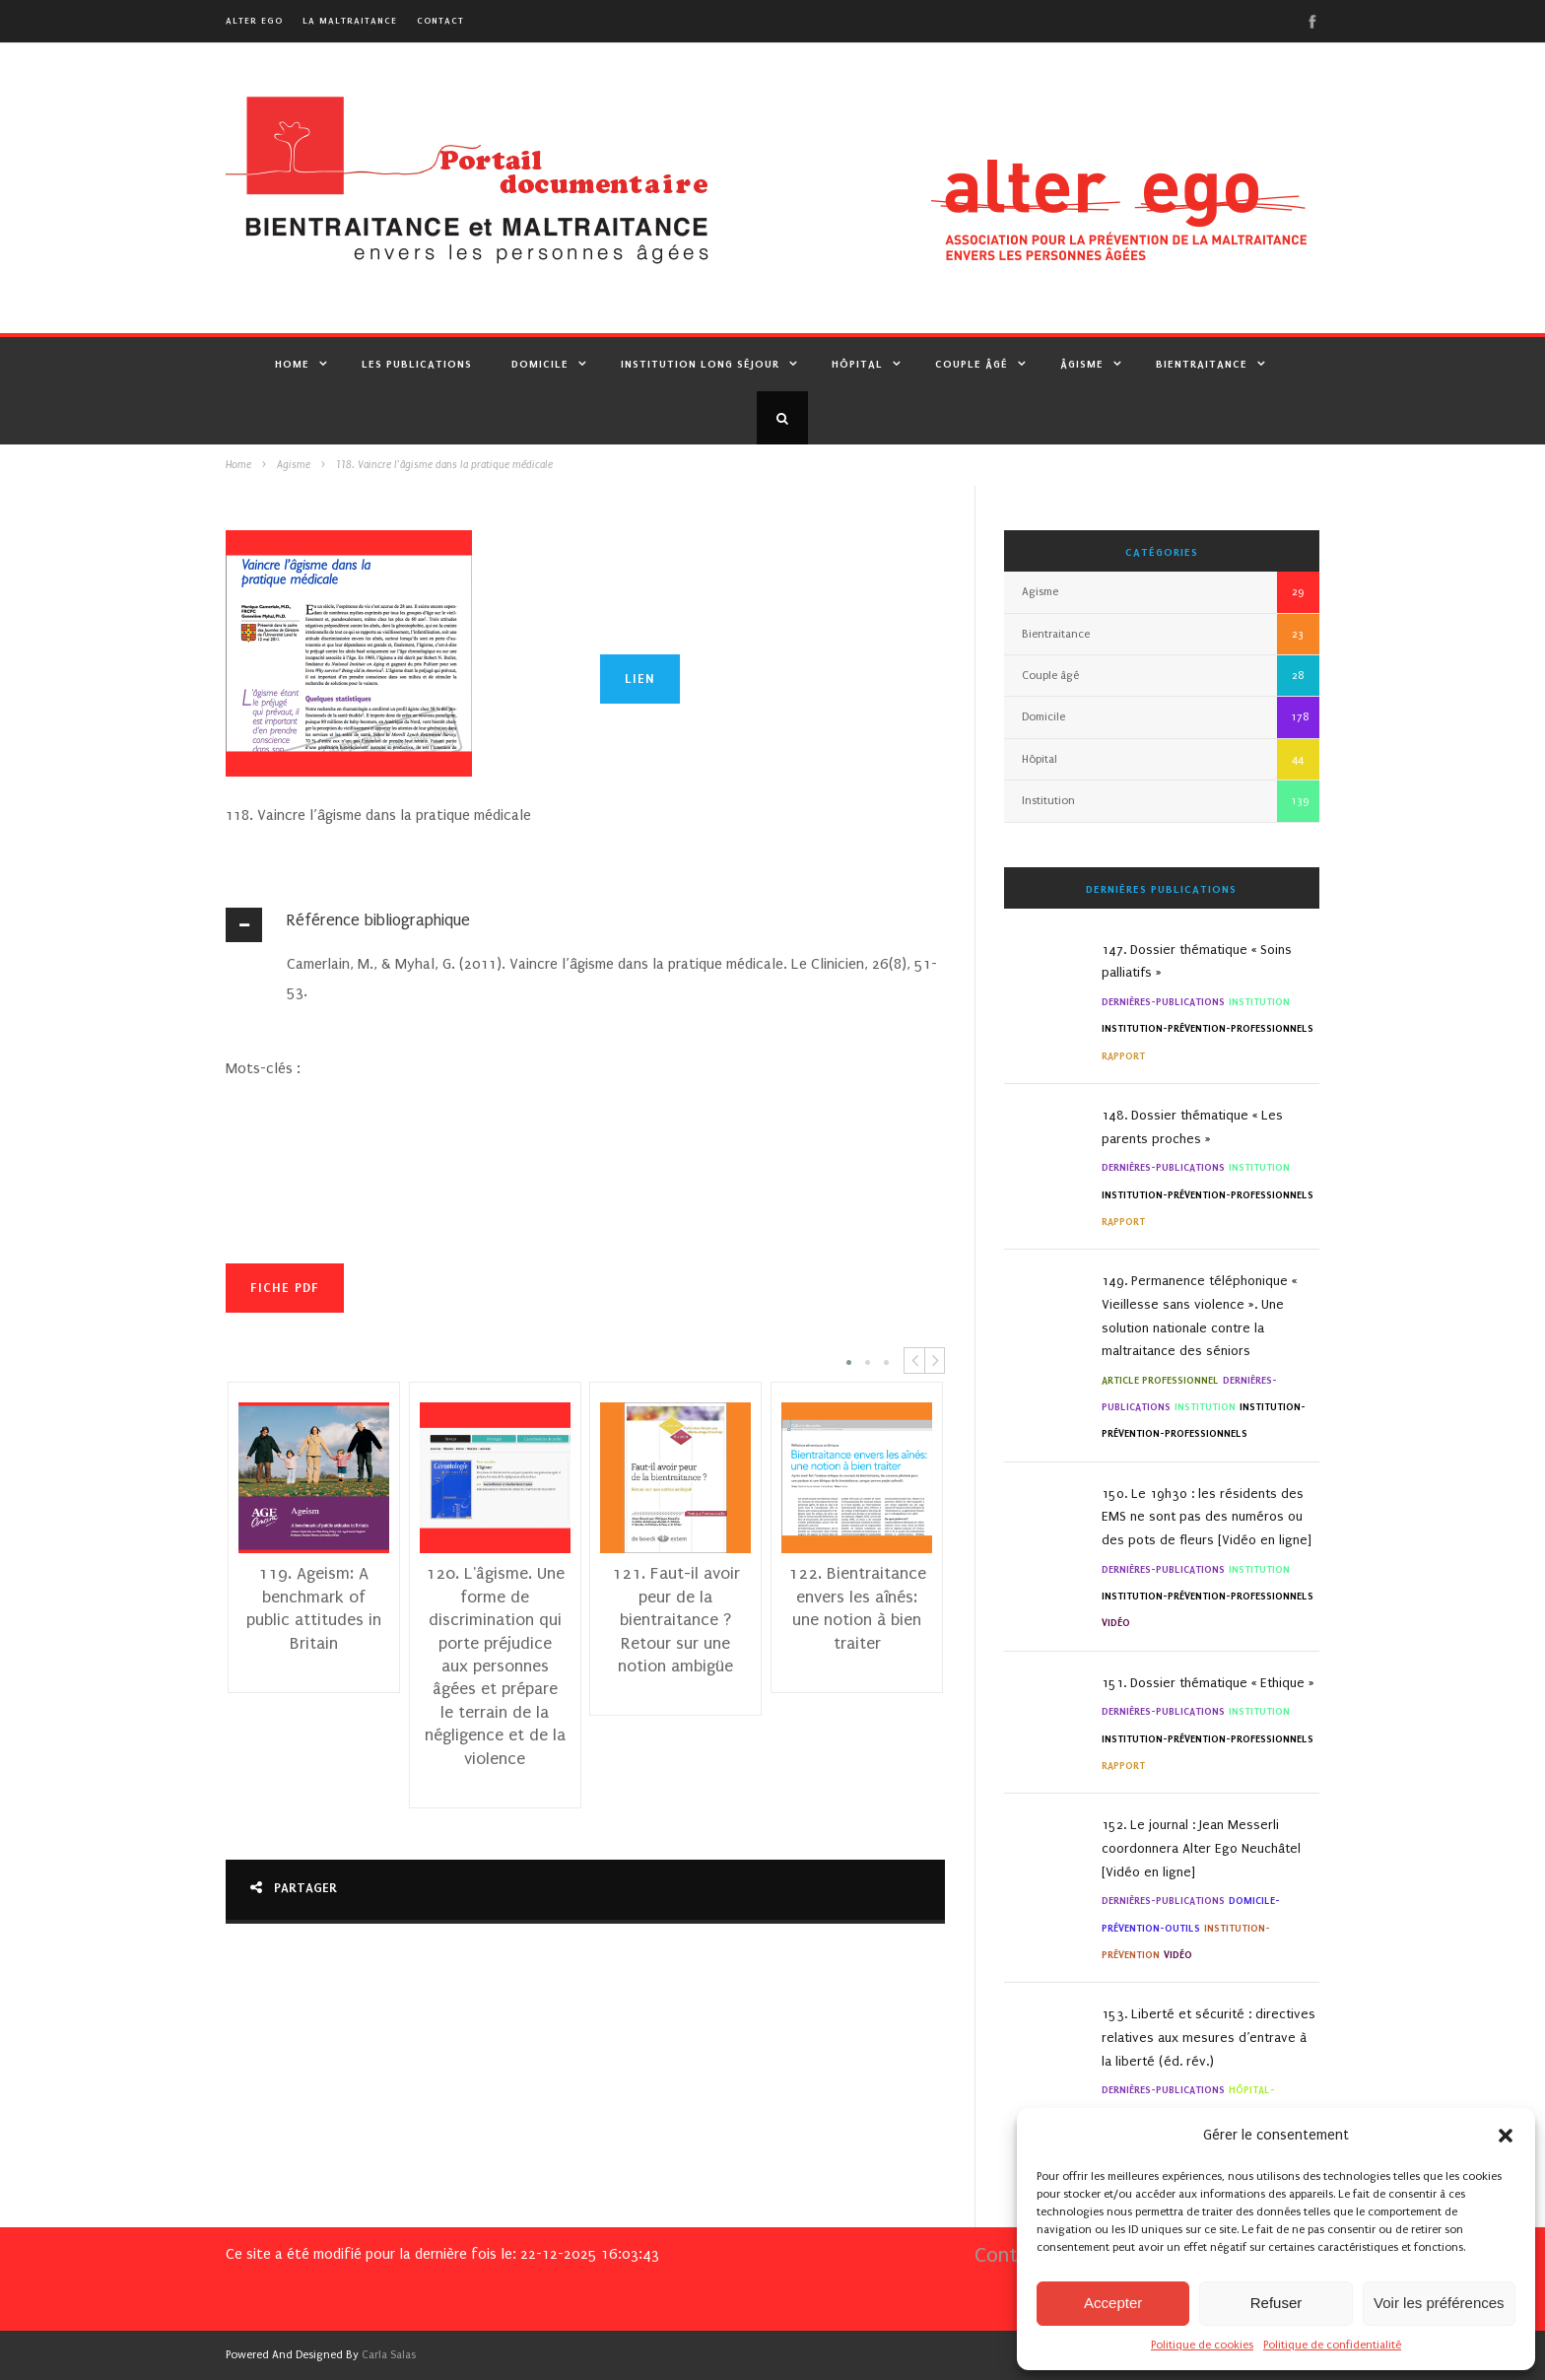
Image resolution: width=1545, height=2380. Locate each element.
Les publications (417, 364)
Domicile (540, 364)
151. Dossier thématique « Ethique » (1208, 1682)
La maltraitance (349, 20)
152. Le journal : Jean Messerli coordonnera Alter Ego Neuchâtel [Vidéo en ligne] (1201, 1848)
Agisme (293, 465)
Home (292, 364)
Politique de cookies (1202, 2345)
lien (640, 678)
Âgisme (1082, 364)
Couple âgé (971, 364)
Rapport (1123, 1056)
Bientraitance (1201, 364)
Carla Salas (389, 2354)
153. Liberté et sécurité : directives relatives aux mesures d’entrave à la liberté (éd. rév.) (1208, 2037)
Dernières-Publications (1163, 1001)
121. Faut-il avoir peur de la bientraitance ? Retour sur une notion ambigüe (676, 1620)
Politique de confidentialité (1332, 2345)
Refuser (1276, 2302)
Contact (440, 20)
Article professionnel (1160, 1380)
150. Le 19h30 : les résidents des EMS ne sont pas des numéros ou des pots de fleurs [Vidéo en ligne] (1206, 1517)
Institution (1048, 800)
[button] (1505, 2135)
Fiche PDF (284, 1287)
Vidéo (1116, 1622)
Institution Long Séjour (700, 364)
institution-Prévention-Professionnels (1207, 1028)
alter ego (254, 20)
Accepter (1113, 2302)
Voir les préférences (1439, 2302)
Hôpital (857, 364)
